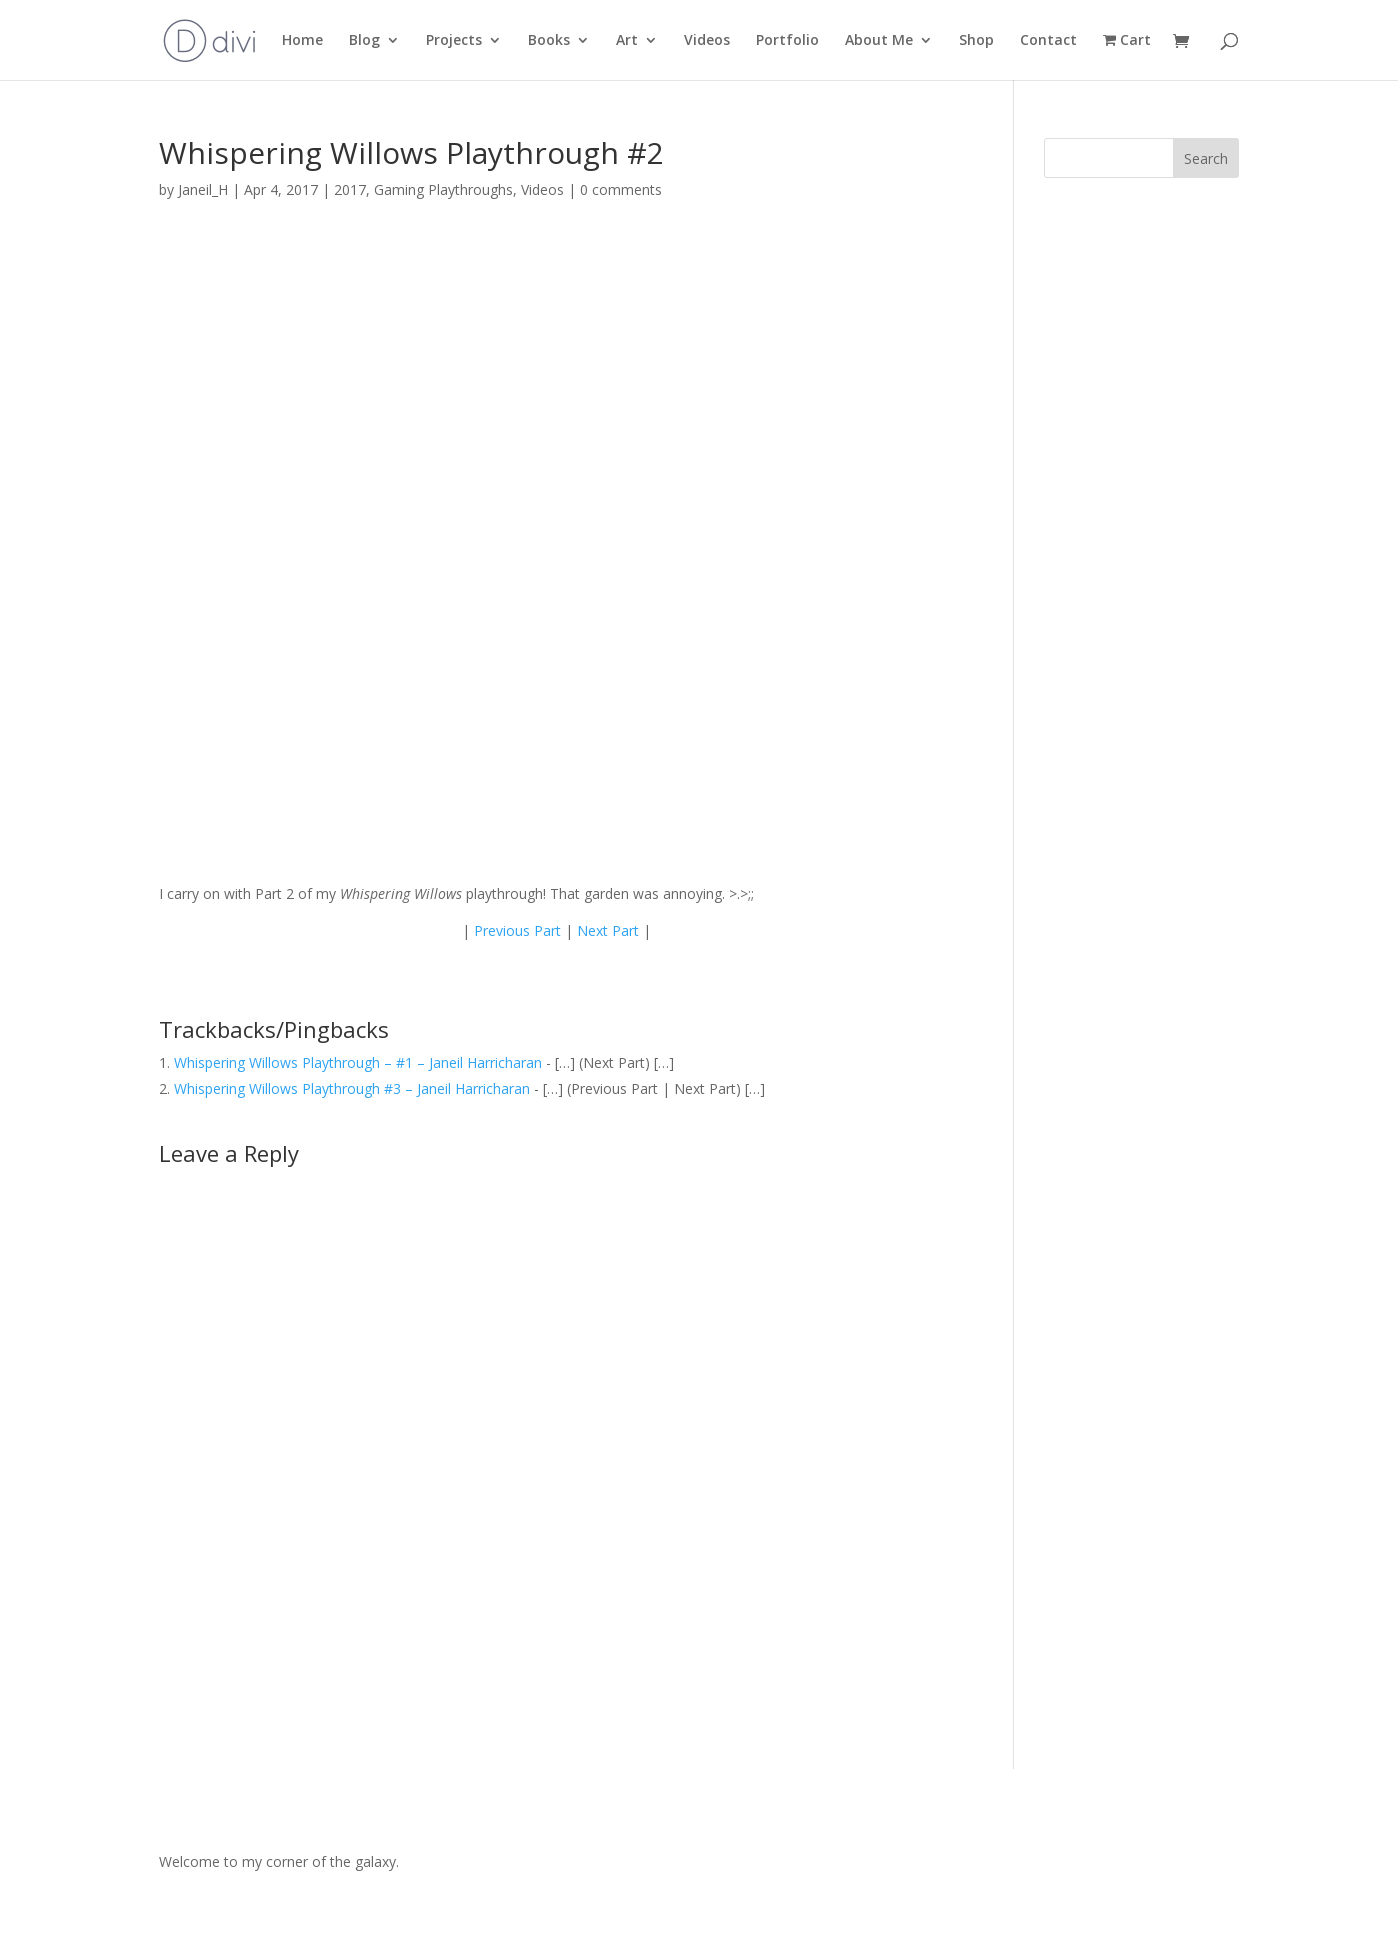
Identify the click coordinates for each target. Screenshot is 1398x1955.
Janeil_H (203, 189)
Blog (364, 41)
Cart (1127, 41)
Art (627, 41)
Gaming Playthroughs (443, 189)
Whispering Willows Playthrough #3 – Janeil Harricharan (352, 1088)
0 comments (621, 189)
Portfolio (787, 41)
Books (549, 41)
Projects (454, 41)
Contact (1048, 41)
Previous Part (517, 930)
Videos (707, 41)
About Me (879, 41)
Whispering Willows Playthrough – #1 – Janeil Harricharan (358, 1062)
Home (302, 41)
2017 (350, 189)
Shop (976, 41)
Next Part (608, 930)
